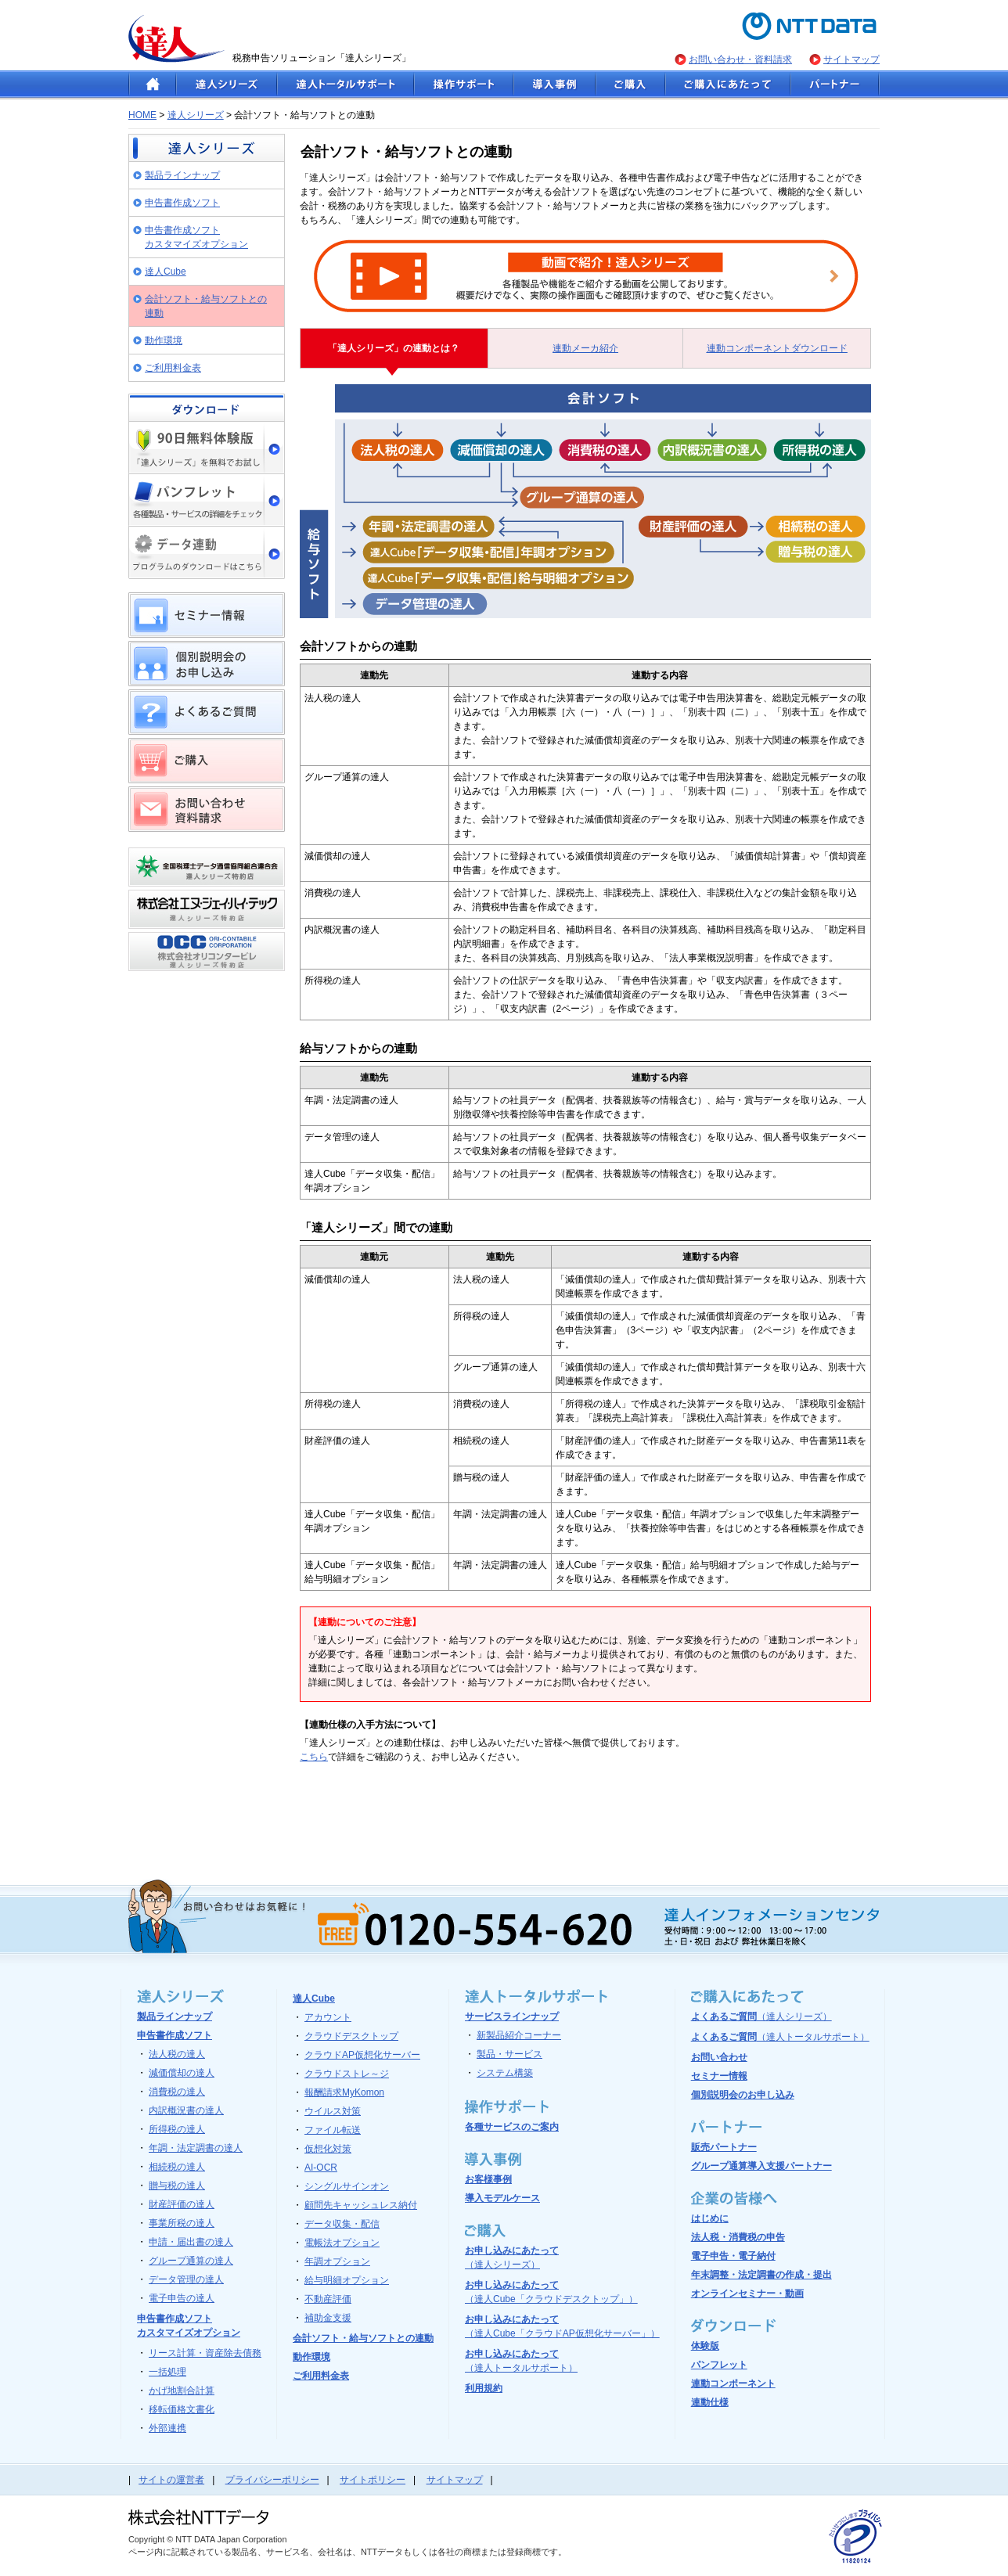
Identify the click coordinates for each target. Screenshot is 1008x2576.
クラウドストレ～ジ (346, 2073)
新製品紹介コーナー (519, 2035)
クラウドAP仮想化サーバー (362, 2054)
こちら (314, 1756)
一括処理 (167, 2371)
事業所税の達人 (181, 2223)
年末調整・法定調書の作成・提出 (761, 2274)
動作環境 (163, 340)
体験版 (705, 2345)
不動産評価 (327, 2299)
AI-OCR (320, 2167)
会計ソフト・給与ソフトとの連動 (206, 305)
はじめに (710, 2218)
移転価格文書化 (181, 2409)
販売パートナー (724, 2147)
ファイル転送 (332, 2129)
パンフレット (719, 2364)
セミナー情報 (719, 2076)
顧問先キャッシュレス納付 (360, 2205)
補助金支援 (327, 2317)
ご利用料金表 (173, 367)
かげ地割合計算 (181, 2390)
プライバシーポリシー (272, 2479)
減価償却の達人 (181, 2072)
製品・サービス (509, 2054)
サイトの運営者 (171, 2479)
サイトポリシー (372, 2479)
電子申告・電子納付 (733, 2255)
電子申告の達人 (181, 2298)
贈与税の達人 (177, 2185)
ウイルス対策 (332, 2111)
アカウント (327, 2017)
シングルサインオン (346, 2186)
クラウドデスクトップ (351, 2036)
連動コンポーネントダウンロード (777, 348)
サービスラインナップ (512, 2016)
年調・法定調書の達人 (196, 2147)
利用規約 (483, 2388)
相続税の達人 (177, 2166)
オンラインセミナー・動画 (747, 2293)
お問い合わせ (719, 2057)
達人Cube (165, 271)
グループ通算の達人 (191, 2260)
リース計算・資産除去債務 (205, 2353)
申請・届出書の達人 (191, 2241)
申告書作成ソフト (182, 202)
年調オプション (337, 2261)
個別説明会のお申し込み (742, 2094)
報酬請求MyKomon (344, 2092)
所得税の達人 (177, 2129)
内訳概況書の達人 (186, 2110)
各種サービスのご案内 (512, 2126)
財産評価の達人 (181, 2204)
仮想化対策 (327, 2148)
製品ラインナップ (182, 175)
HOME (142, 115)
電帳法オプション (342, 2242)
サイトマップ (851, 59)
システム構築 (505, 2072)
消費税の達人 (177, 2091)
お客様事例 (488, 2179)
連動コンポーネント (733, 2383)
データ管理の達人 (186, 2279)
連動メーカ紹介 (585, 348)
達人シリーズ (195, 115)
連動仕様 (710, 2402)
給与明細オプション (346, 2280)
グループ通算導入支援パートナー (761, 2165)
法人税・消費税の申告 (738, 2237)
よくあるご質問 (761, 2016)
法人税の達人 (177, 2054)
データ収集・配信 (342, 2223)
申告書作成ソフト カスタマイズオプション (196, 237)
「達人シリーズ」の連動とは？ (393, 348)
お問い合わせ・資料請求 (740, 59)
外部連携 (167, 2428)
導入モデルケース (502, 2198)
